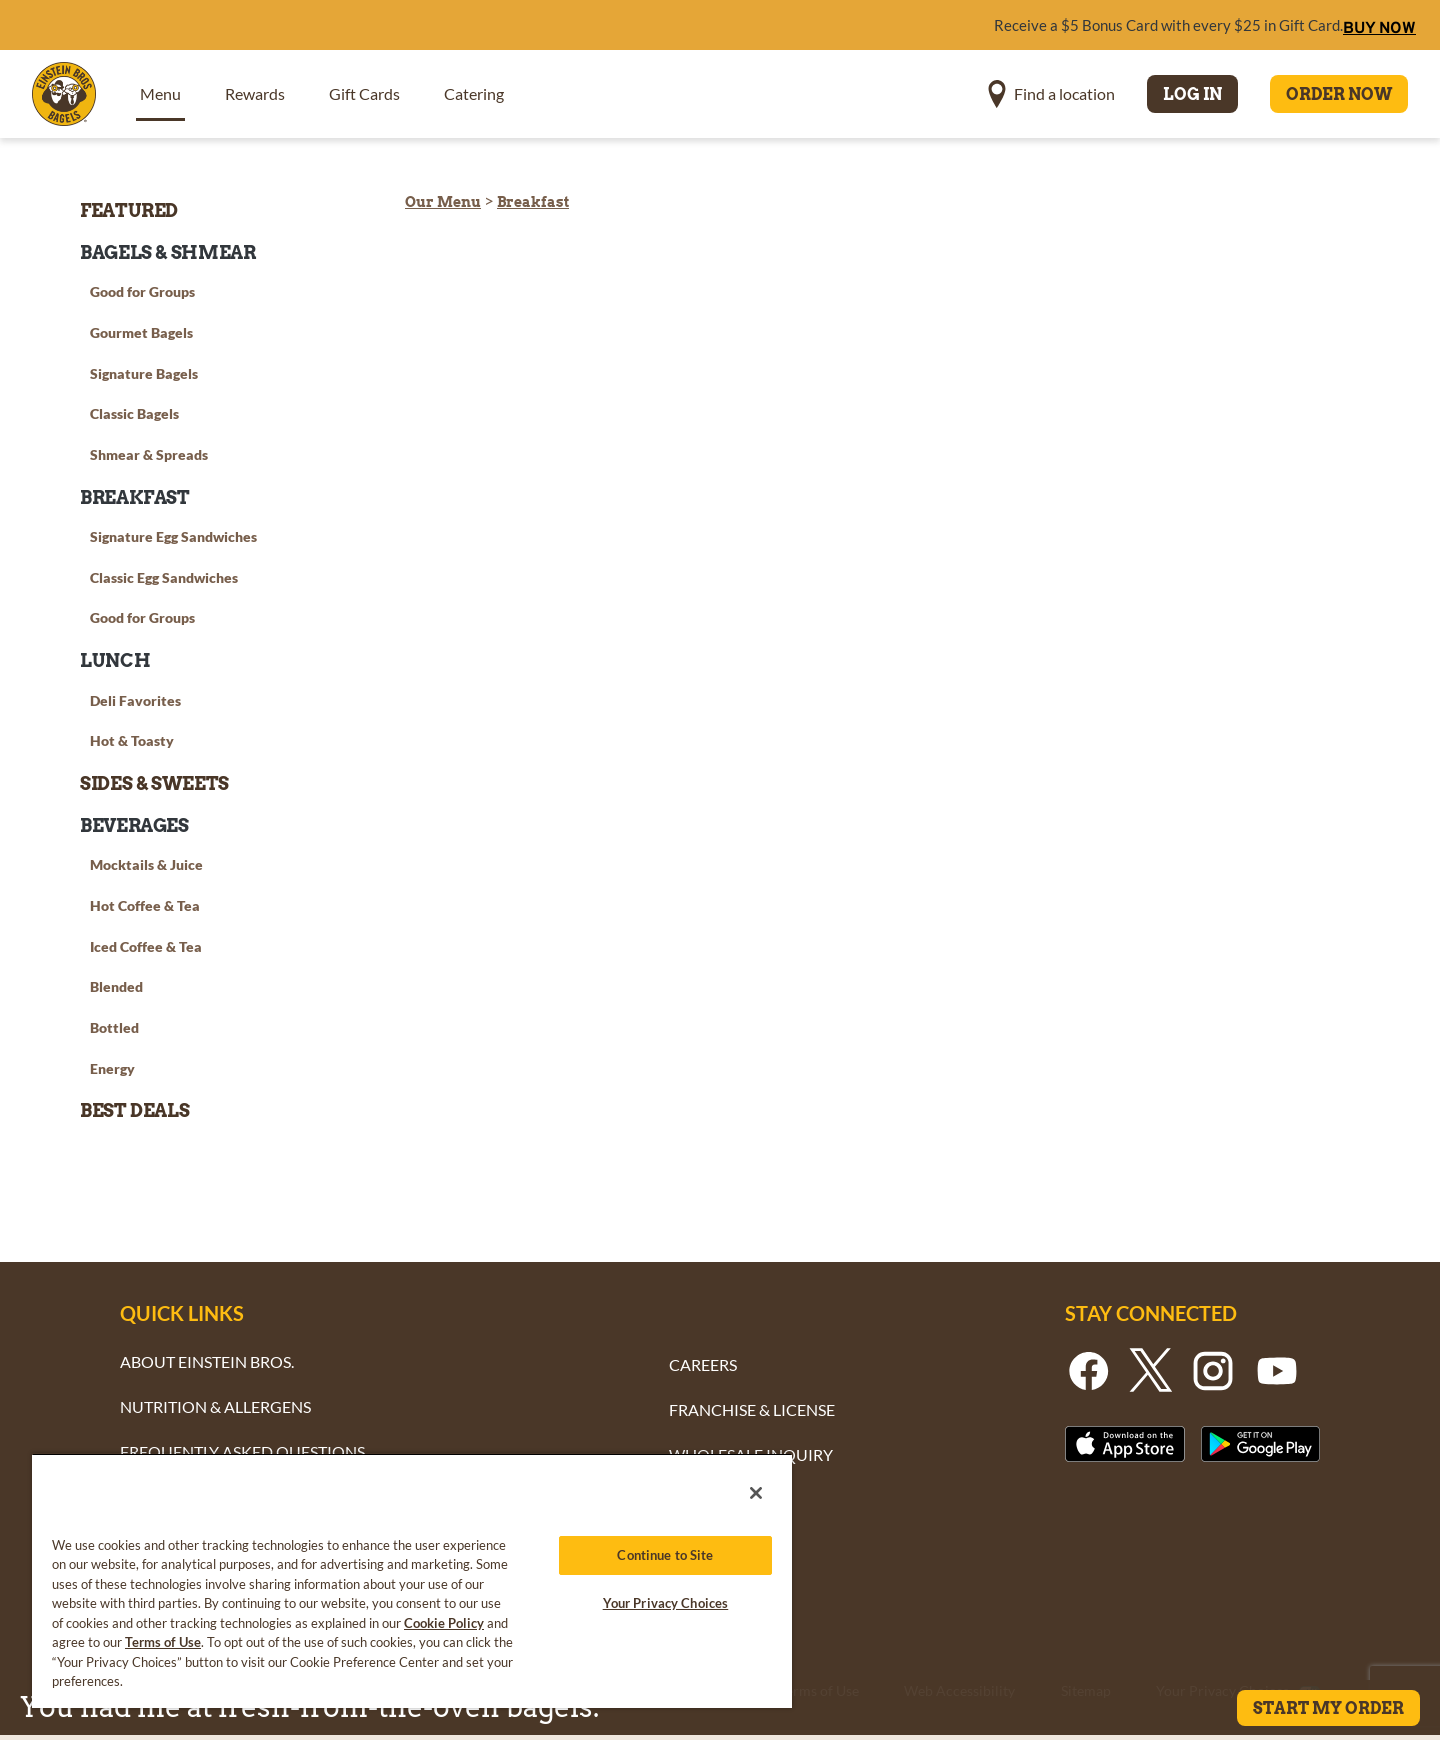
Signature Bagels (144, 373)
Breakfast (533, 202)
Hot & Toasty (132, 740)
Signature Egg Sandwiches (173, 536)
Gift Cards (364, 93)
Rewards (255, 93)
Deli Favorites (135, 700)
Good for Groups (142, 291)
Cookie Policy (444, 1623)
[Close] (756, 1493)
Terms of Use (163, 1642)
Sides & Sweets (154, 783)
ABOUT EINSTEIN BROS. (207, 1361)
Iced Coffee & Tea (146, 946)
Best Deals (134, 1110)
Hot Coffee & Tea (145, 905)
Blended (116, 986)
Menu (160, 93)
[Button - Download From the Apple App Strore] (1125, 1443)
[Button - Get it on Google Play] (1261, 1443)
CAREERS (703, 1364)
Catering (474, 93)
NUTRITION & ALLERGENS (215, 1406)
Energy (112, 1068)
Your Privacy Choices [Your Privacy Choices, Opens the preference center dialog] (666, 1603)
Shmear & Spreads (149, 454)
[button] (1051, 94)
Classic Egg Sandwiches (164, 577)
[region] (412, 1580)
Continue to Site (665, 1555)
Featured (129, 210)
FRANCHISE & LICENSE (752, 1409)
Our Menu (443, 202)
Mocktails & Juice (146, 864)
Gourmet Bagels (141, 332)
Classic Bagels (134, 413)
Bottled (114, 1027)
